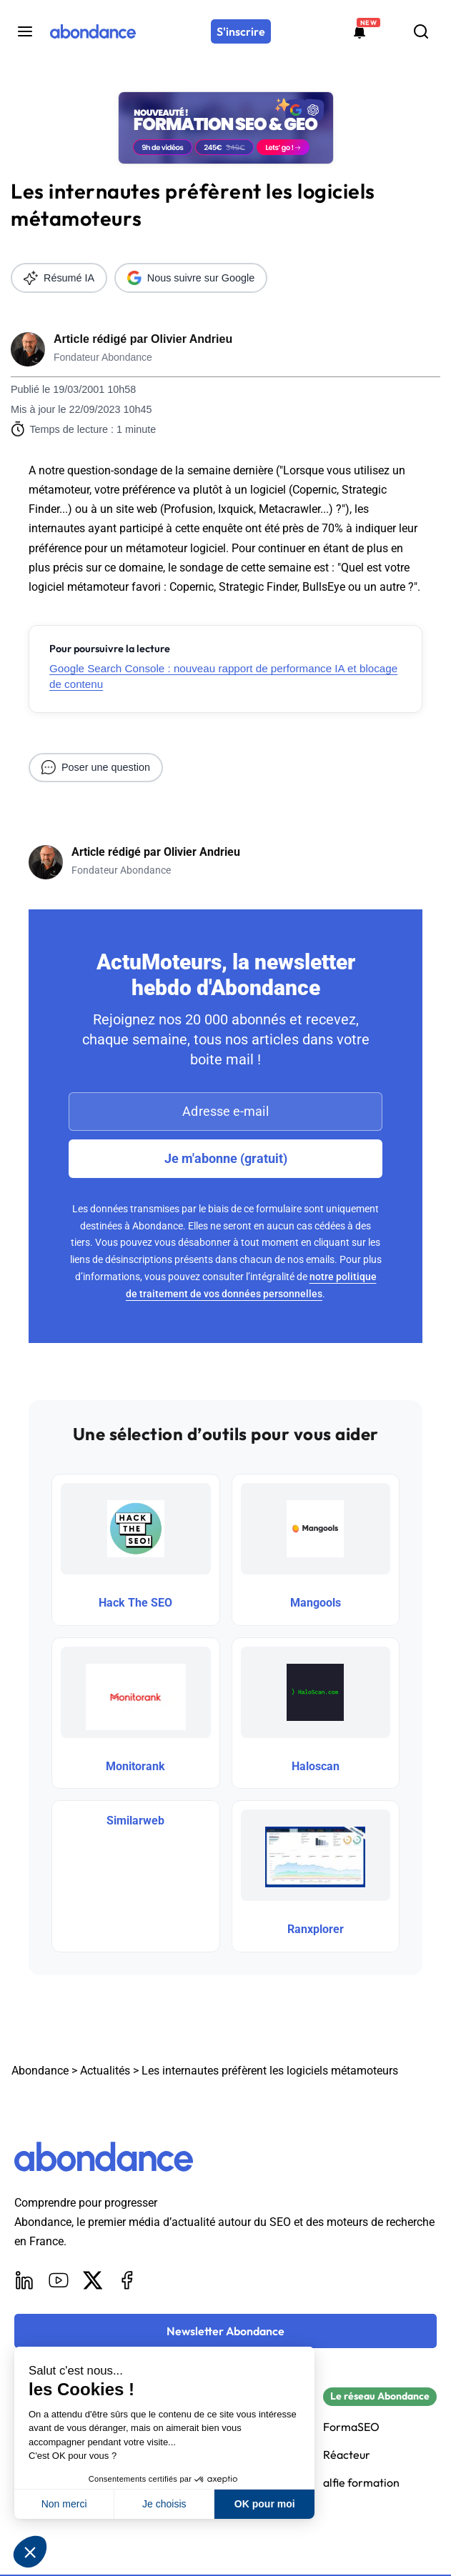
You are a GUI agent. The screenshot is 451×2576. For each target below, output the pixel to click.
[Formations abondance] (359, 31)
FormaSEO (351, 2427)
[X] (93, 2280)
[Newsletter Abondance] (225, 2331)
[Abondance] (93, 31)
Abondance (40, 2070)
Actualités (105, 2070)
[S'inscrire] (241, 31)
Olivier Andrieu (191, 339)
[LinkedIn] (24, 2280)
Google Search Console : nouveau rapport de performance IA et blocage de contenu (223, 675)
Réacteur (346, 2455)
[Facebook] (127, 2280)
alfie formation (361, 2483)
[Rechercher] (421, 31)
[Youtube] (59, 2280)
